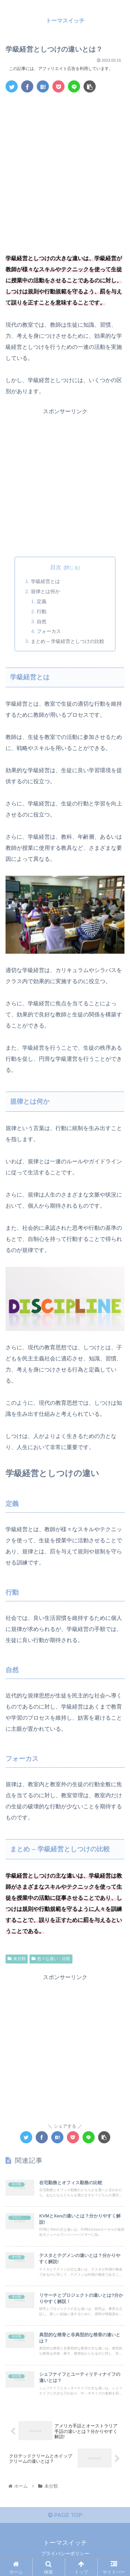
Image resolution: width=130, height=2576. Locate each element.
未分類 (17, 1958)
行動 (41, 611)
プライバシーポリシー (65, 2553)
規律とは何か (45, 591)
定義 (41, 601)
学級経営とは (45, 581)
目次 (55, 567)
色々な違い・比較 (51, 1958)
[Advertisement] (65, 166)
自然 (41, 621)
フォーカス (49, 631)
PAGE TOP (65, 2515)
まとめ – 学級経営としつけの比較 (67, 641)
